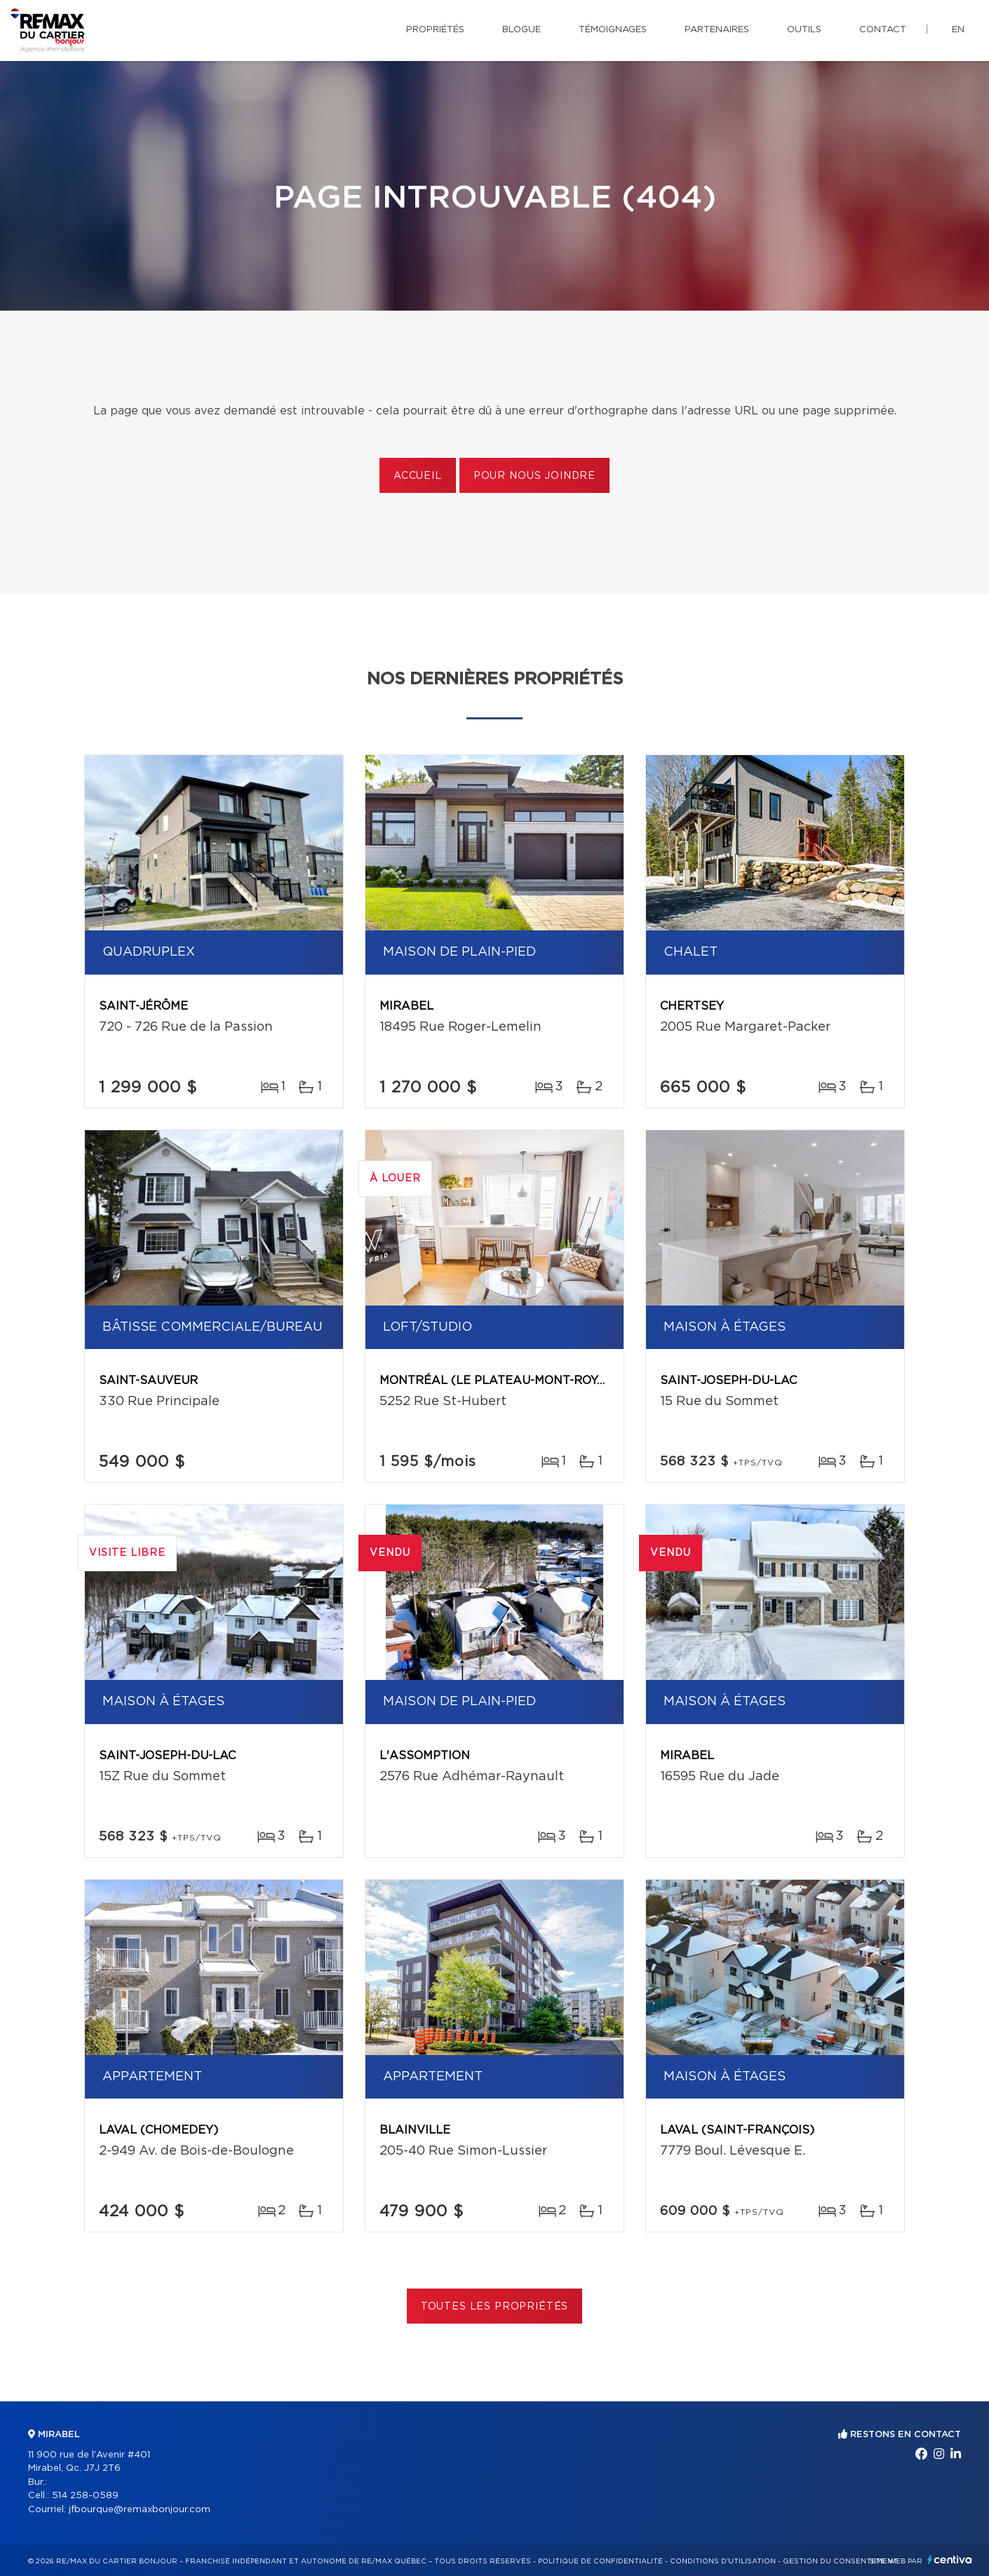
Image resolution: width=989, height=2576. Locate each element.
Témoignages (613, 29)
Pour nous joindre (534, 476)
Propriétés (435, 29)
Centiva (949, 2559)
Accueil (417, 476)
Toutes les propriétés (495, 2307)
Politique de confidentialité (600, 2561)
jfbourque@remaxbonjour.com (139, 2509)
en (958, 29)
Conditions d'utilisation (723, 2561)
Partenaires (717, 29)
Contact (882, 29)
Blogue (521, 29)
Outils (804, 29)
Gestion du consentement (840, 2561)
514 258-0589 (85, 2495)
